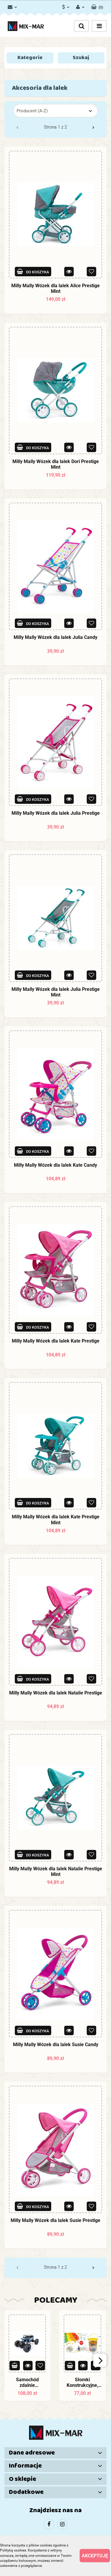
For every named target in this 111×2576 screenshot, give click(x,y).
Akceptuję (95, 2556)
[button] (97, 6)
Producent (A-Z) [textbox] (32, 110)
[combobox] (55, 110)
